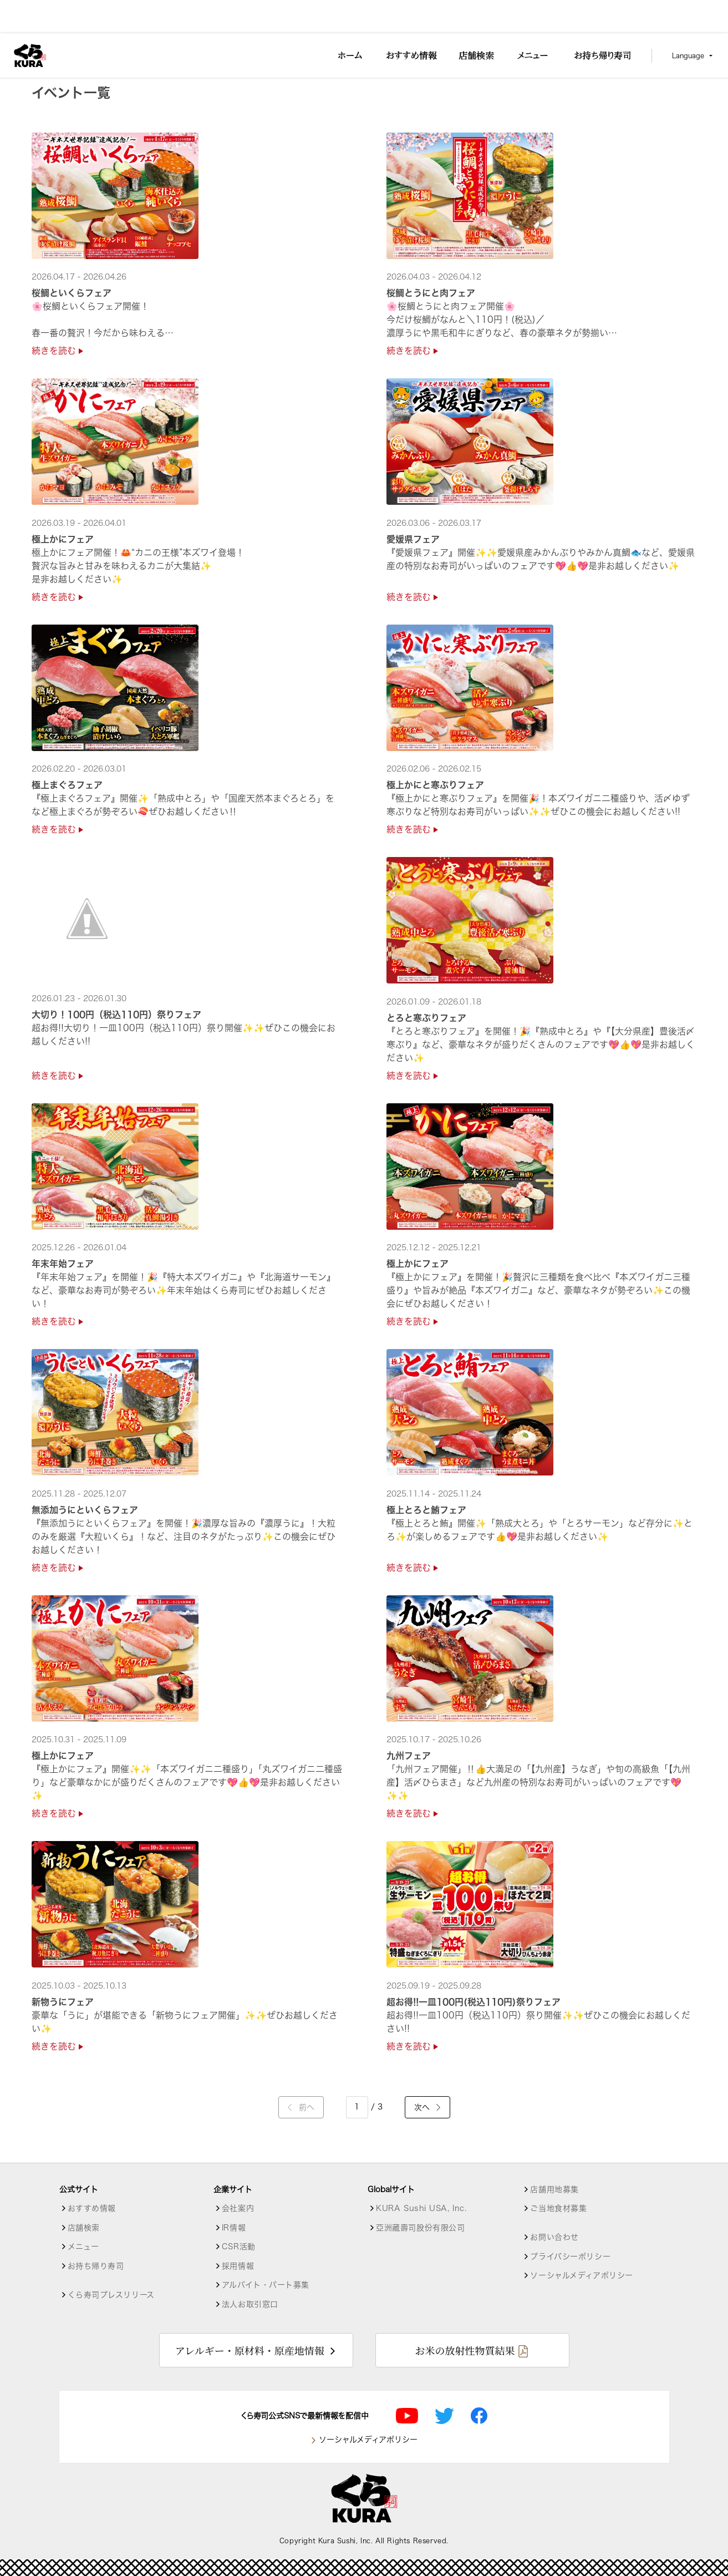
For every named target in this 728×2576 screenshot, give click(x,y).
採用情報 (238, 2266)
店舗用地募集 (554, 2189)
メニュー (83, 2246)
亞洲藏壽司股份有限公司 (420, 2228)
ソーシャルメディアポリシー (581, 2275)
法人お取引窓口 (250, 2304)
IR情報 (234, 2228)
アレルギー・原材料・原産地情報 (249, 2350)
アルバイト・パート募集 (265, 2285)
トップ (43, 73)
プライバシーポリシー (570, 2256)
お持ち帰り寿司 (96, 2266)
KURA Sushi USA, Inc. (421, 2208)
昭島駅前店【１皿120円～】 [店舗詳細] (220, 73)
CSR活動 (239, 2246)
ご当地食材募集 (558, 2208)
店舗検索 (76, 73)
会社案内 (238, 2208)
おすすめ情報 (92, 2208)
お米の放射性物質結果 (465, 2350)
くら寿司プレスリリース (111, 2295)
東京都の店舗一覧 (131, 73)
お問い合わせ (554, 2237)
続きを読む (57, 350)
